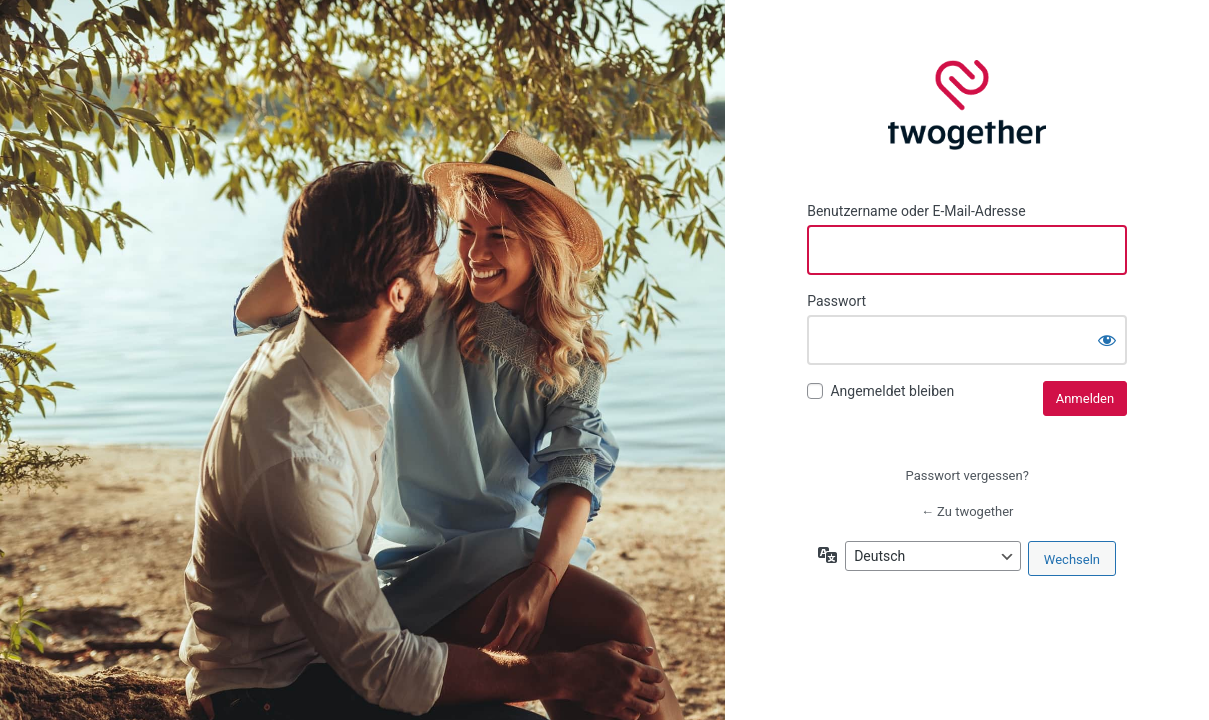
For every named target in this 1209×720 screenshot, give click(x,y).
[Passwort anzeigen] (1107, 340)
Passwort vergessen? (967, 475)
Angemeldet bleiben (892, 391)
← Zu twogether (967, 511)
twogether (967, 105)
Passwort (836, 301)
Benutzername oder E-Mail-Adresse (916, 211)
